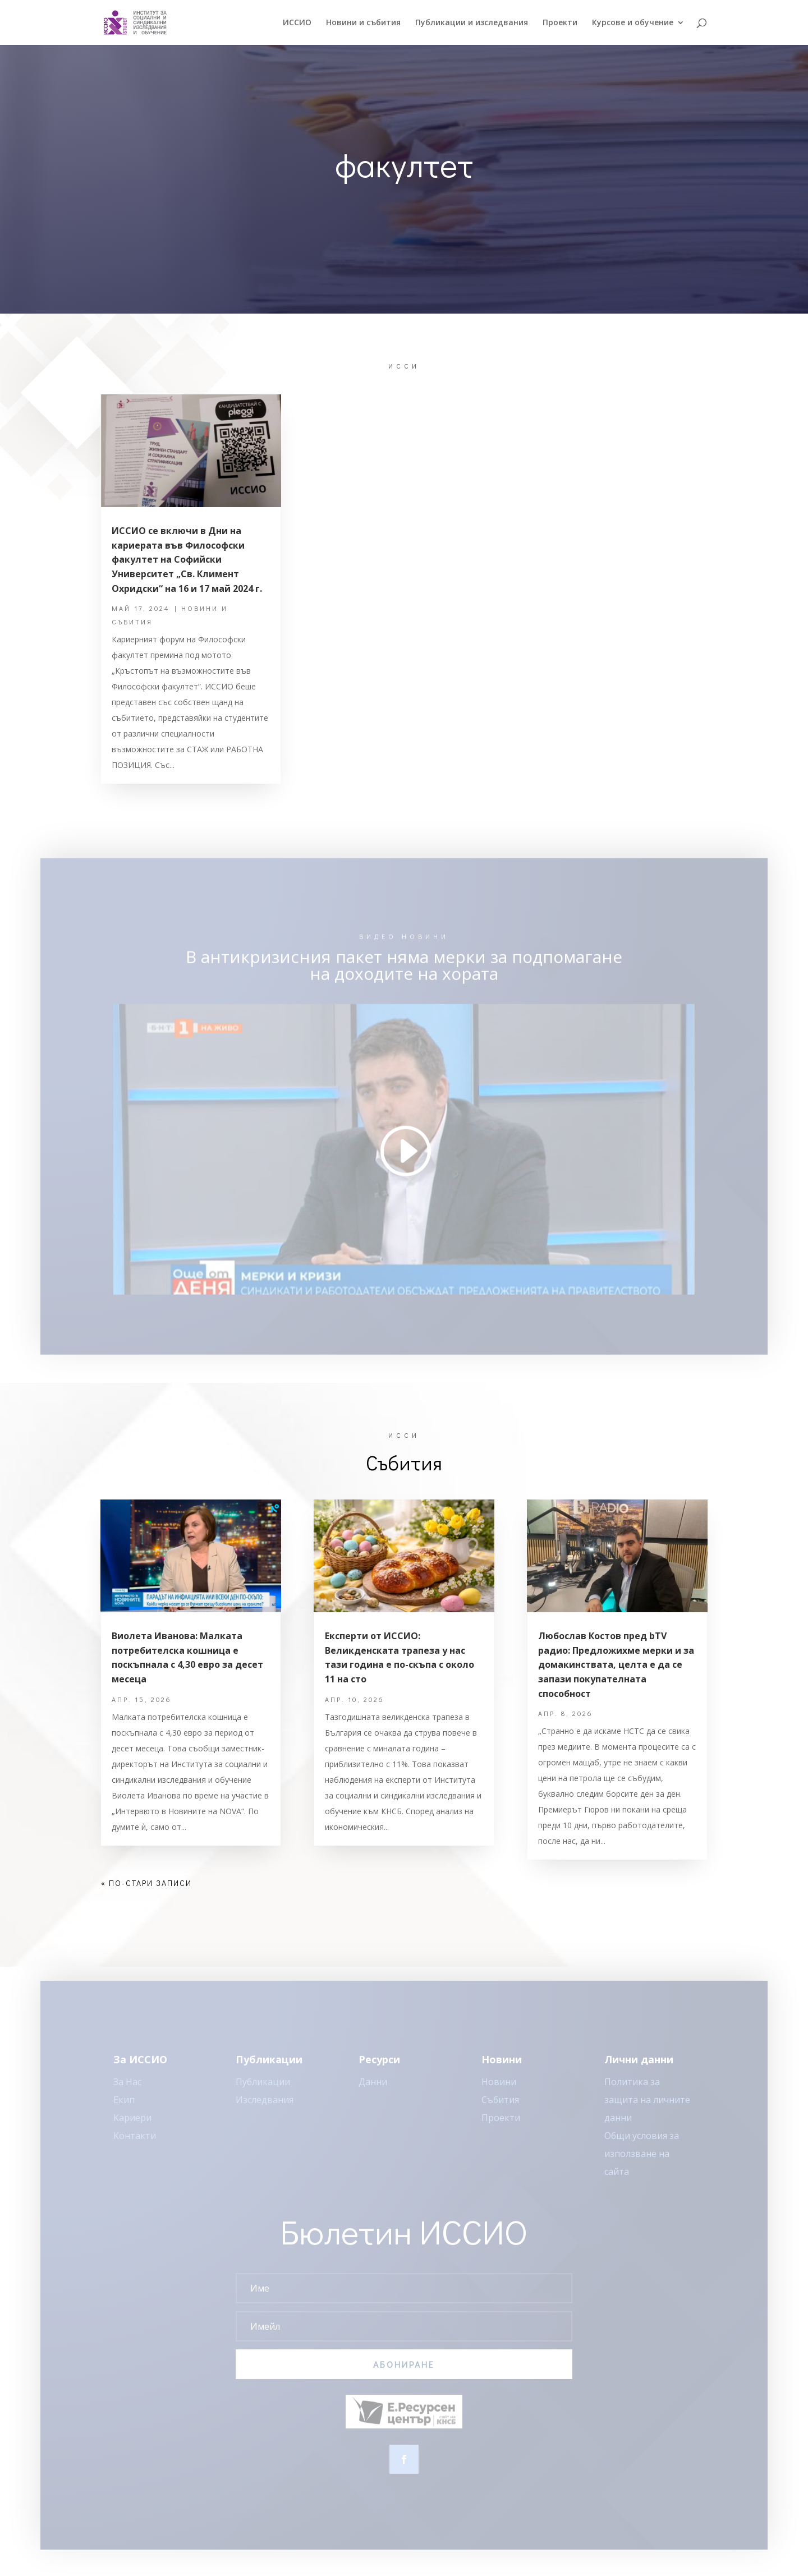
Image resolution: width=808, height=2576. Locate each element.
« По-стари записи (146, 1883)
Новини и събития (363, 23)
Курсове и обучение (632, 23)
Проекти (560, 23)
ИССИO (297, 23)
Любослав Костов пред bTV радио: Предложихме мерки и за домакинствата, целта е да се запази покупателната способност (616, 1664)
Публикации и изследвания (471, 23)
